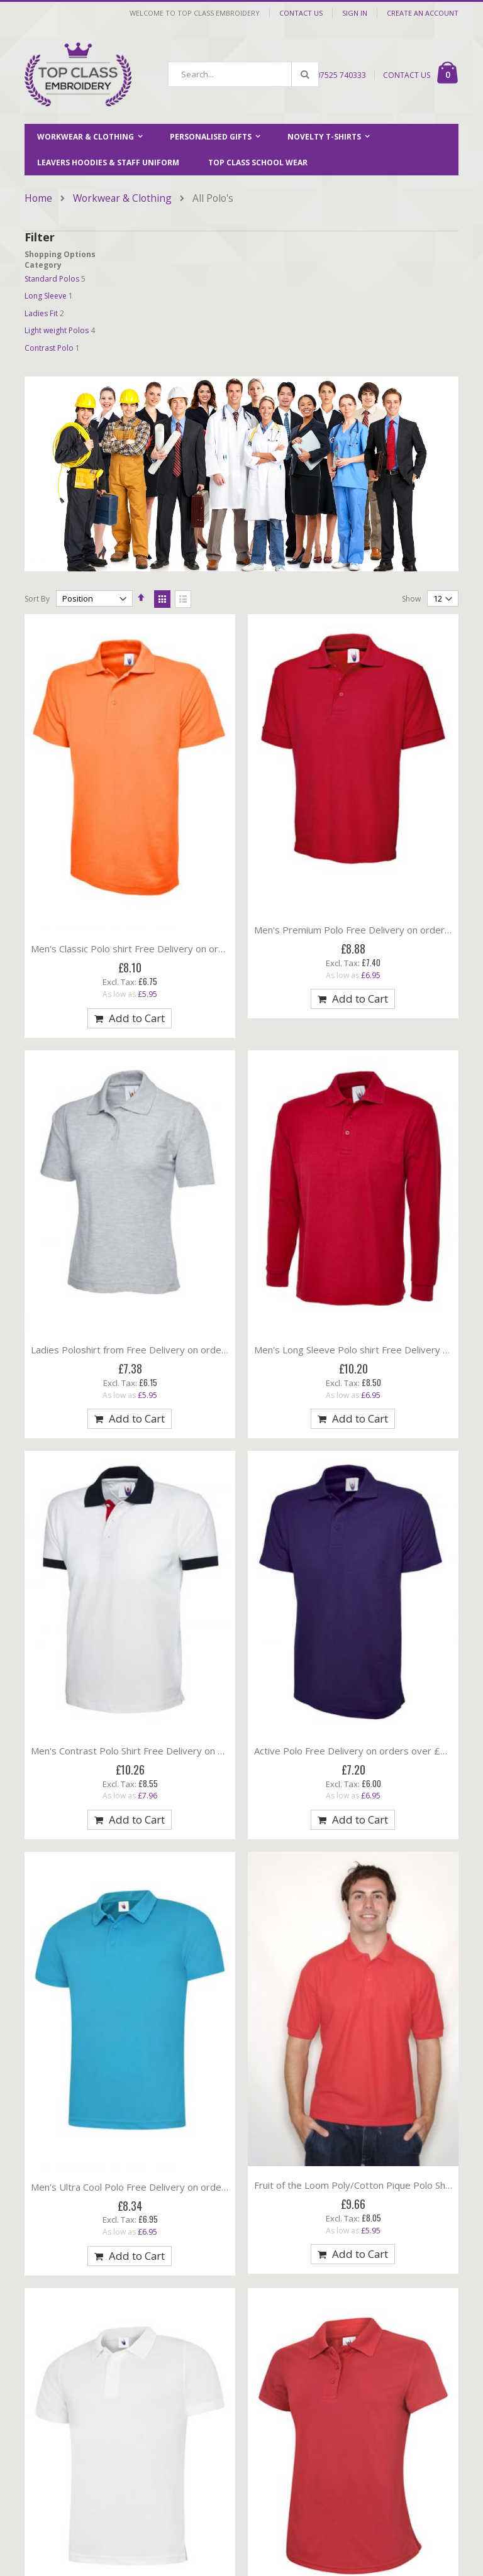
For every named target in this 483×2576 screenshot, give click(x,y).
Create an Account (422, 13)
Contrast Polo (49, 348)
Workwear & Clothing (122, 199)
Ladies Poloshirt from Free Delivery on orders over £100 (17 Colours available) (202, 1349)
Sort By (37, 598)
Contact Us (301, 13)
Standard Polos (52, 278)
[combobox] (243, 74)
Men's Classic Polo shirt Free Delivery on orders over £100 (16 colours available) (205, 948)
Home (38, 198)
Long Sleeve (46, 295)
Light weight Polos (57, 330)
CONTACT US (406, 75)
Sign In (354, 13)
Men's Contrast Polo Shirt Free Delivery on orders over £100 (163, 1750)
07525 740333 (341, 75)
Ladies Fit (41, 313)
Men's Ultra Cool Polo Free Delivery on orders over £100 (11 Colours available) (202, 2187)
